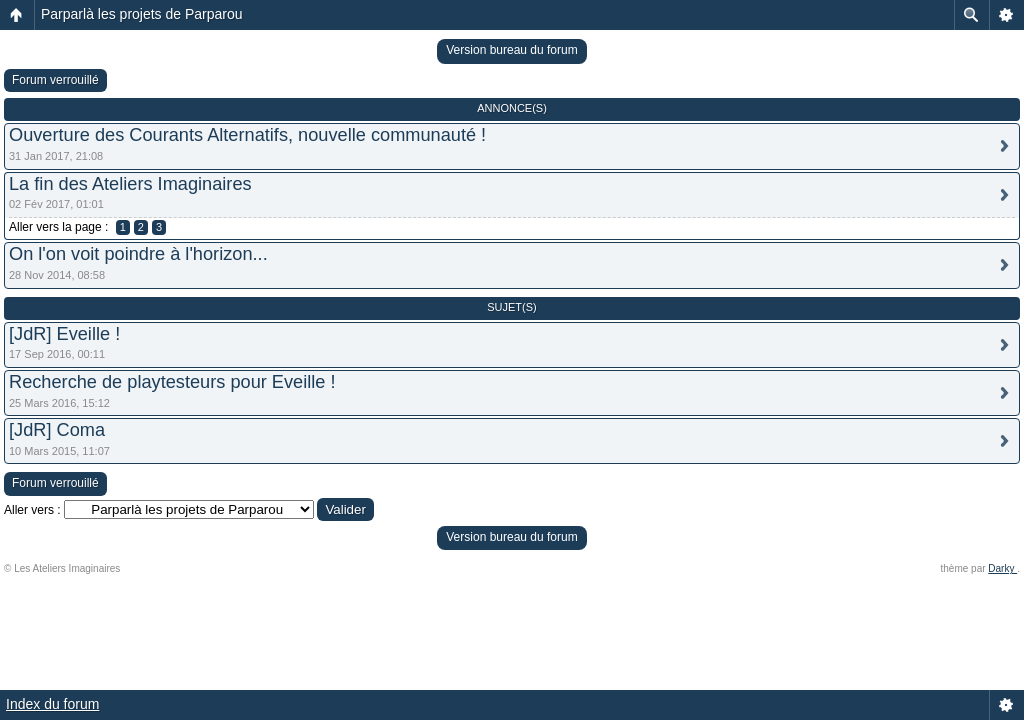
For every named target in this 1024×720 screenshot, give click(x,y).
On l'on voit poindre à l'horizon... (138, 254)
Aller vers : (32, 510)
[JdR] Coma (57, 430)
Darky (1002, 568)
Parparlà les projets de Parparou (142, 14)
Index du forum (52, 704)
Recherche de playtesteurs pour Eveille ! (172, 382)
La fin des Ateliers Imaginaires (130, 184)
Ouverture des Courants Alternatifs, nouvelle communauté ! (247, 135)
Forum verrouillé (55, 80)
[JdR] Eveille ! (64, 334)
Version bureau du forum (511, 50)
